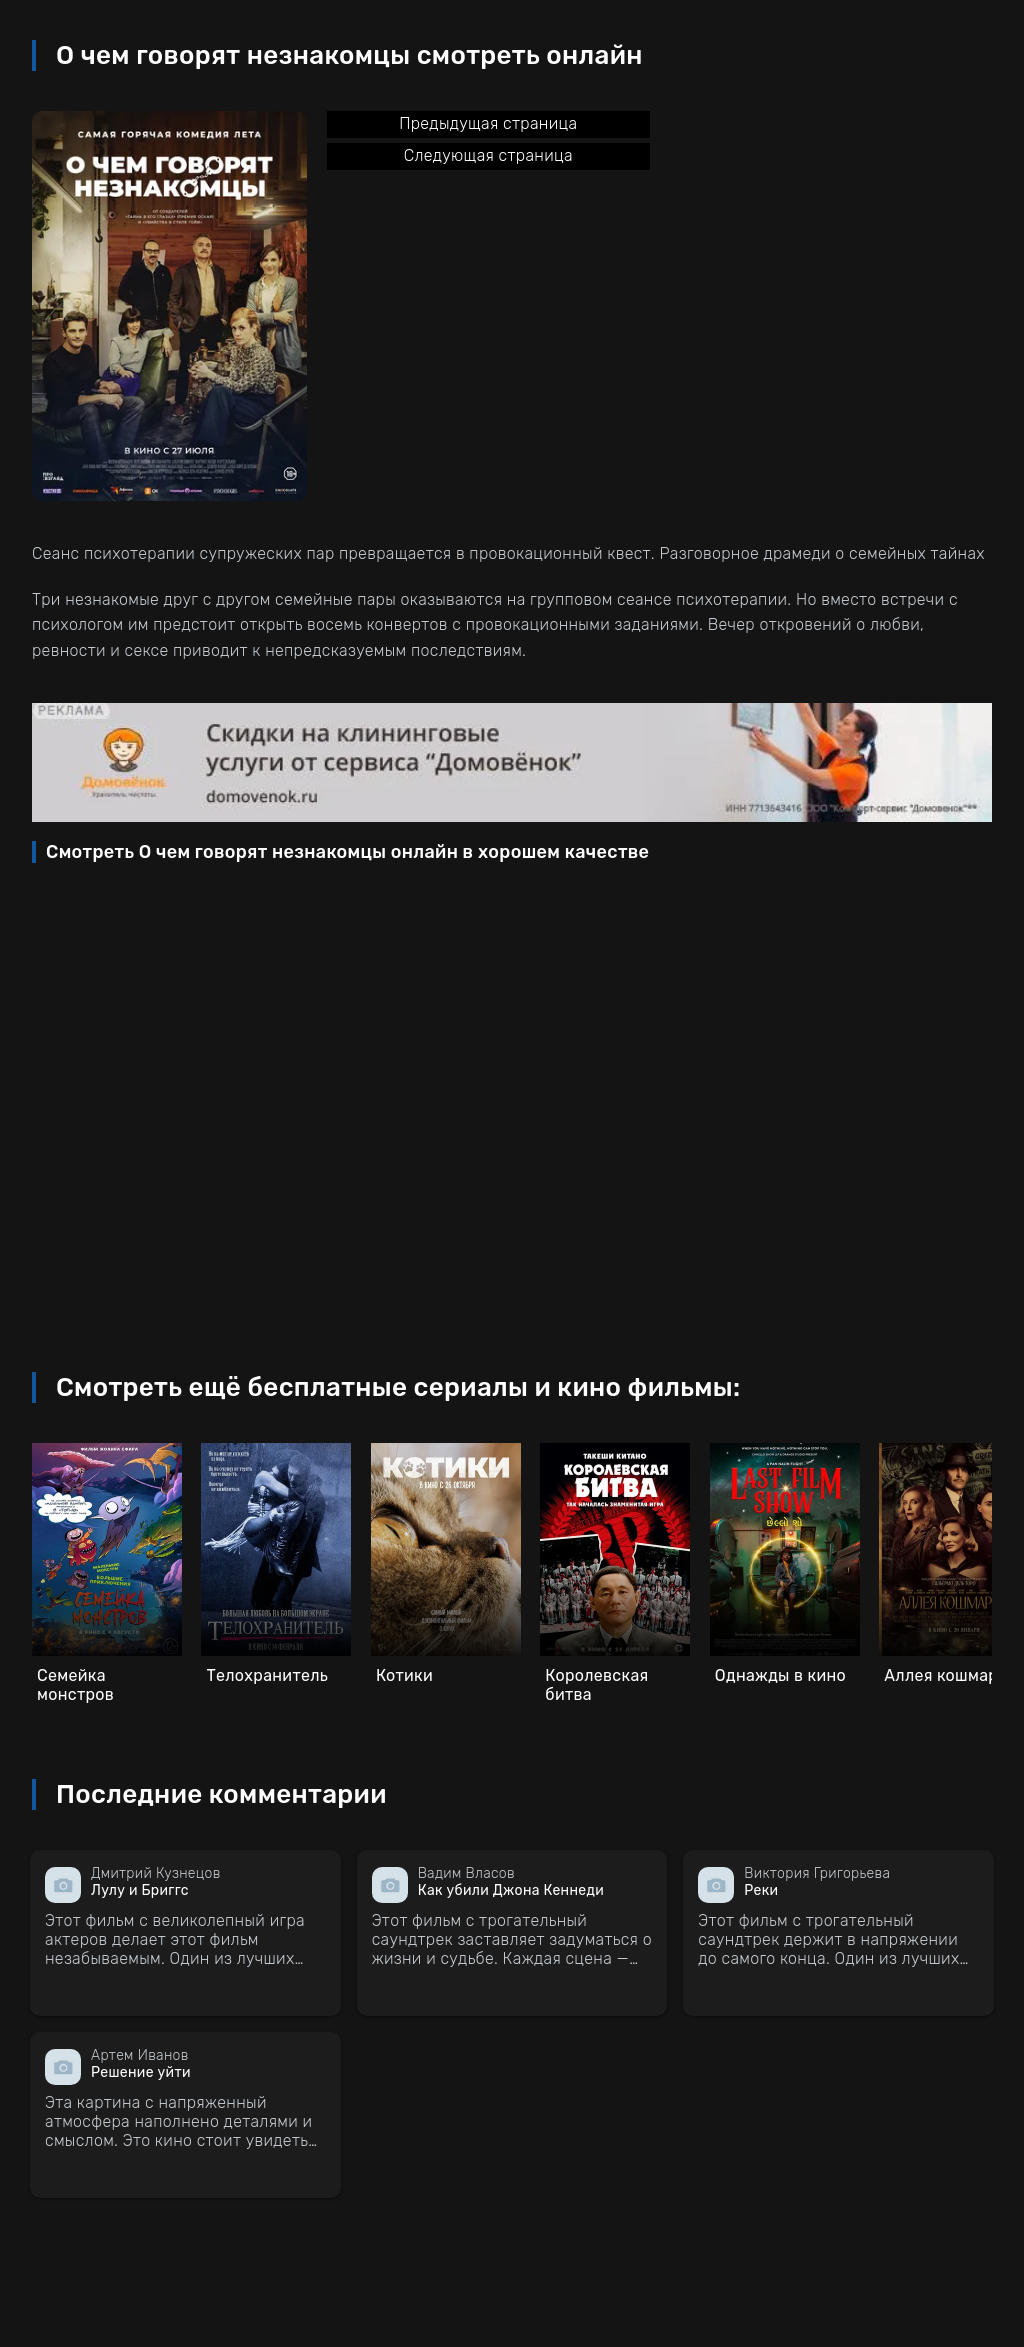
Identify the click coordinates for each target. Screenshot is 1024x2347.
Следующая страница (488, 155)
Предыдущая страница (488, 123)
